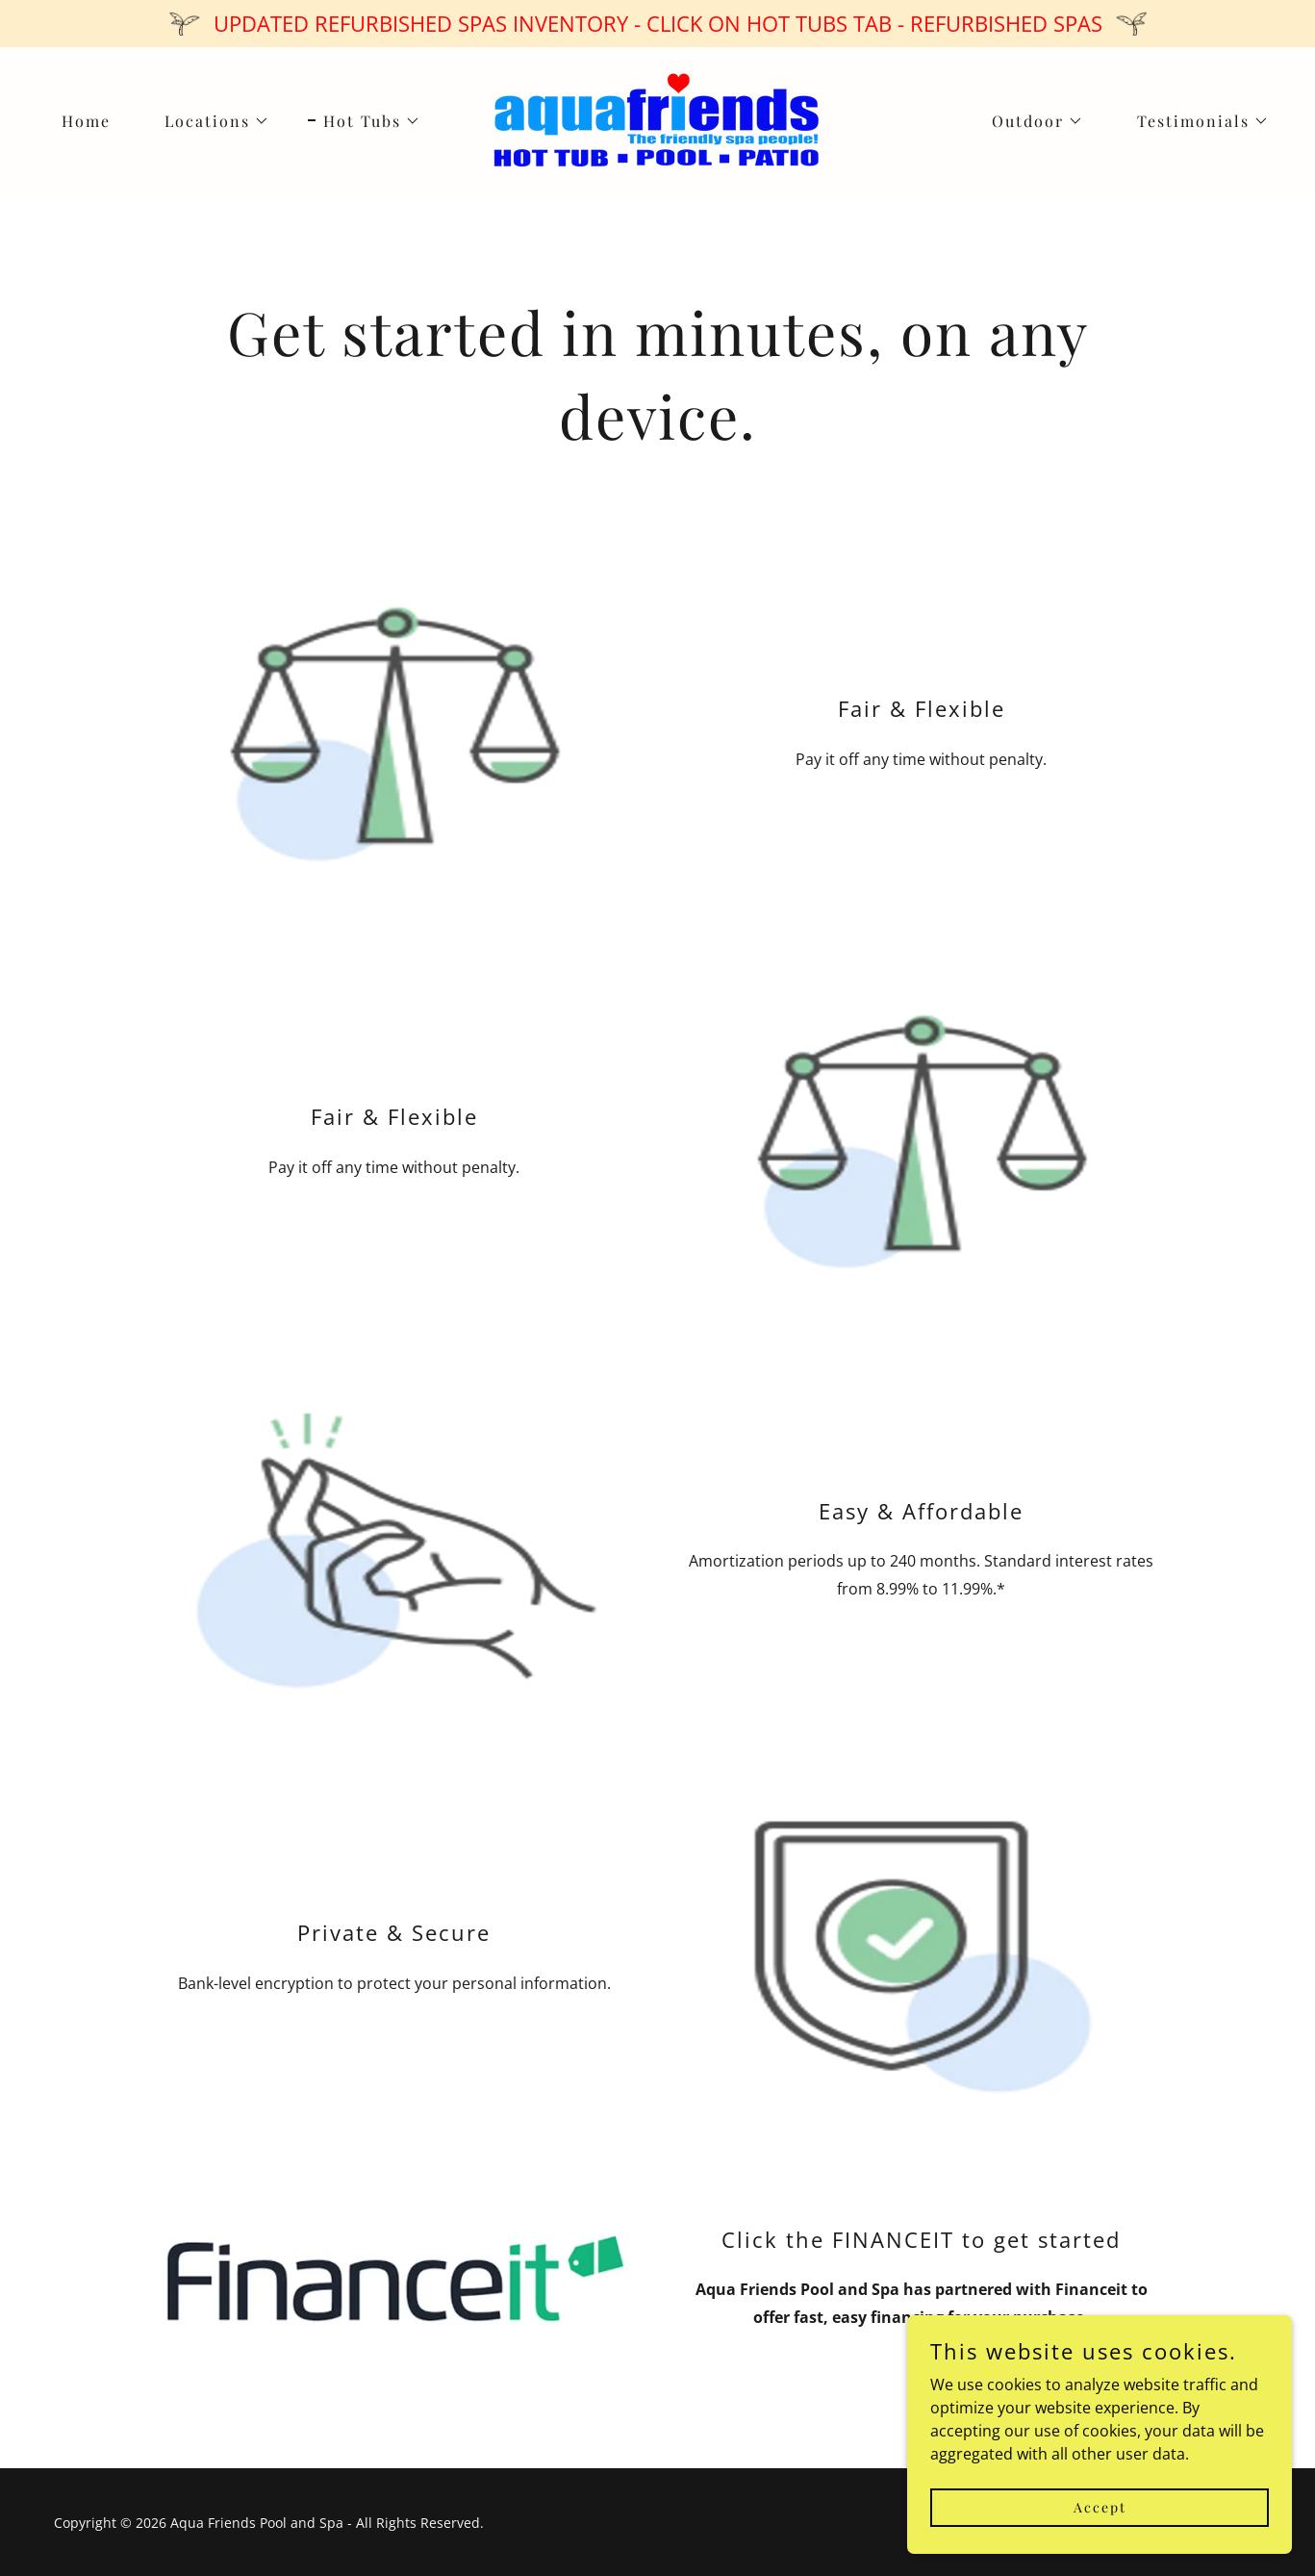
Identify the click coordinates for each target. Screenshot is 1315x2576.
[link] (657, 119)
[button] (209, 121)
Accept (1100, 2507)
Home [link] (86, 121)
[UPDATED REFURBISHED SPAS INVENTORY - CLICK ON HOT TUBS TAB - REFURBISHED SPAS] (657, 23)
